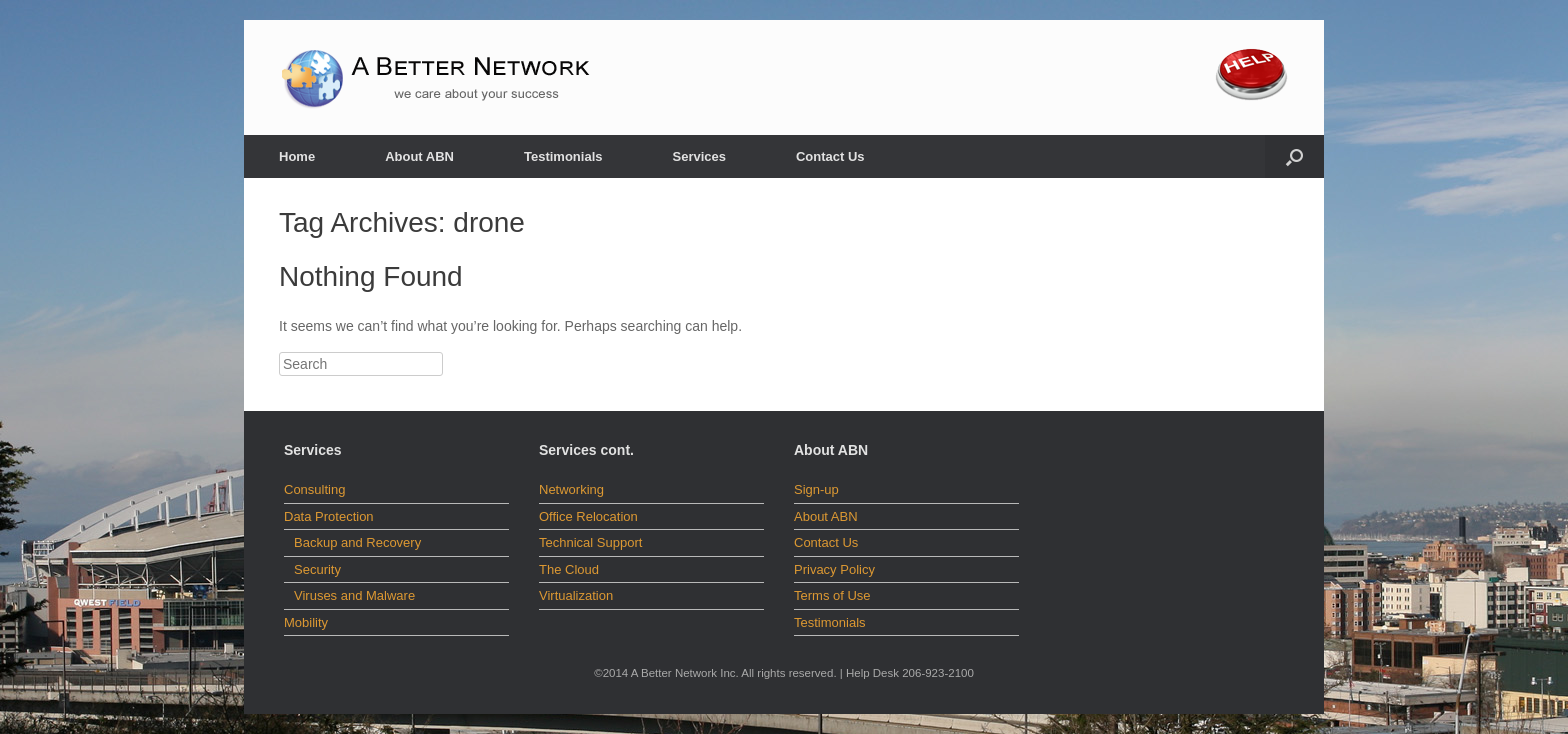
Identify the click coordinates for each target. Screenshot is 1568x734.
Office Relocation (588, 516)
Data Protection (329, 516)
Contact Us (830, 156)
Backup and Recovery (357, 542)
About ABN (419, 156)
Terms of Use (832, 595)
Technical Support (590, 542)
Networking (571, 489)
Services (699, 156)
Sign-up (816, 489)
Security (317, 569)
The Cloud (569, 569)
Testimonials (563, 156)
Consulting (314, 489)
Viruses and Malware (354, 595)
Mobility (306, 622)
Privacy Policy (834, 569)
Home (297, 156)
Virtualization (576, 595)
